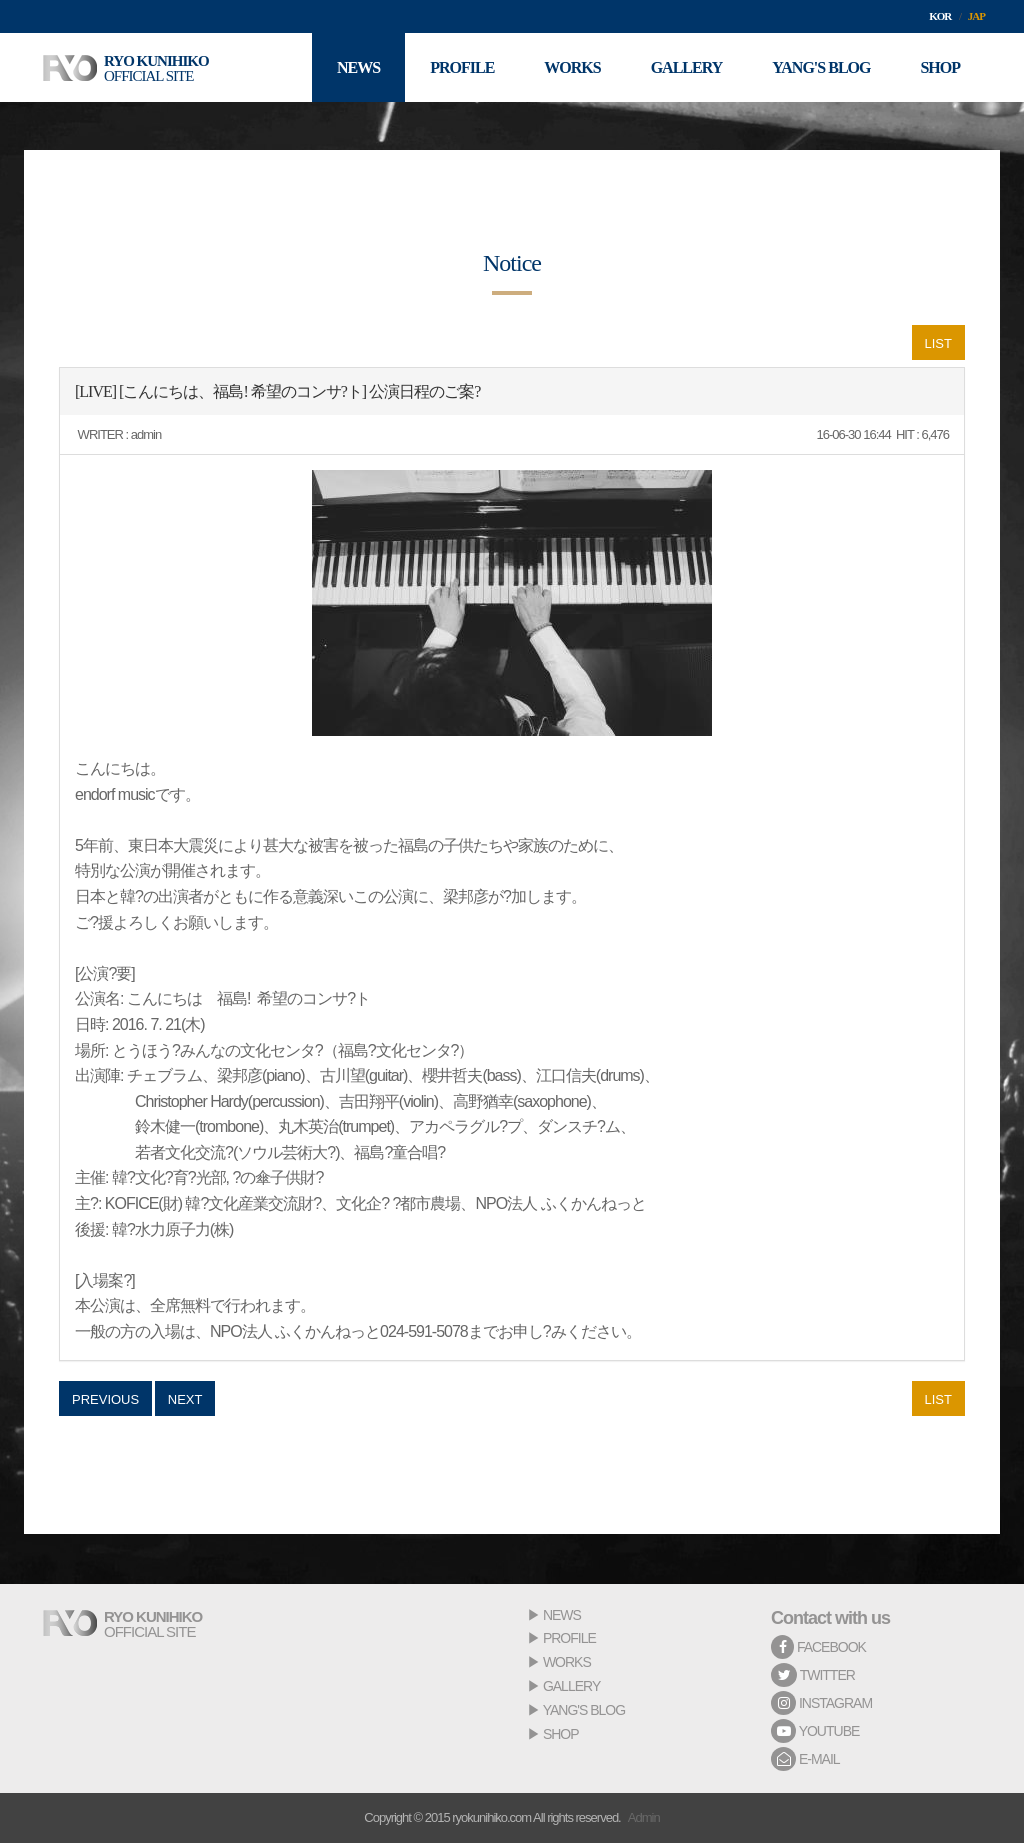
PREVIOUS (105, 1399)
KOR (940, 16)
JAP (976, 16)
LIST (938, 343)
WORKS (567, 1662)
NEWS (562, 1615)
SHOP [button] (940, 67)
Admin (644, 1817)
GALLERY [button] (687, 67)
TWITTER (813, 1675)
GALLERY (571, 1686)
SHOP (561, 1734)
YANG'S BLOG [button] (821, 67)
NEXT (185, 1399)
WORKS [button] (572, 67)
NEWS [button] (358, 67)
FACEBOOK (818, 1647)
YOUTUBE (815, 1731)
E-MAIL (805, 1759)
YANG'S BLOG (584, 1710)
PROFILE (569, 1638)
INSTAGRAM (821, 1703)
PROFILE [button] (462, 67)
